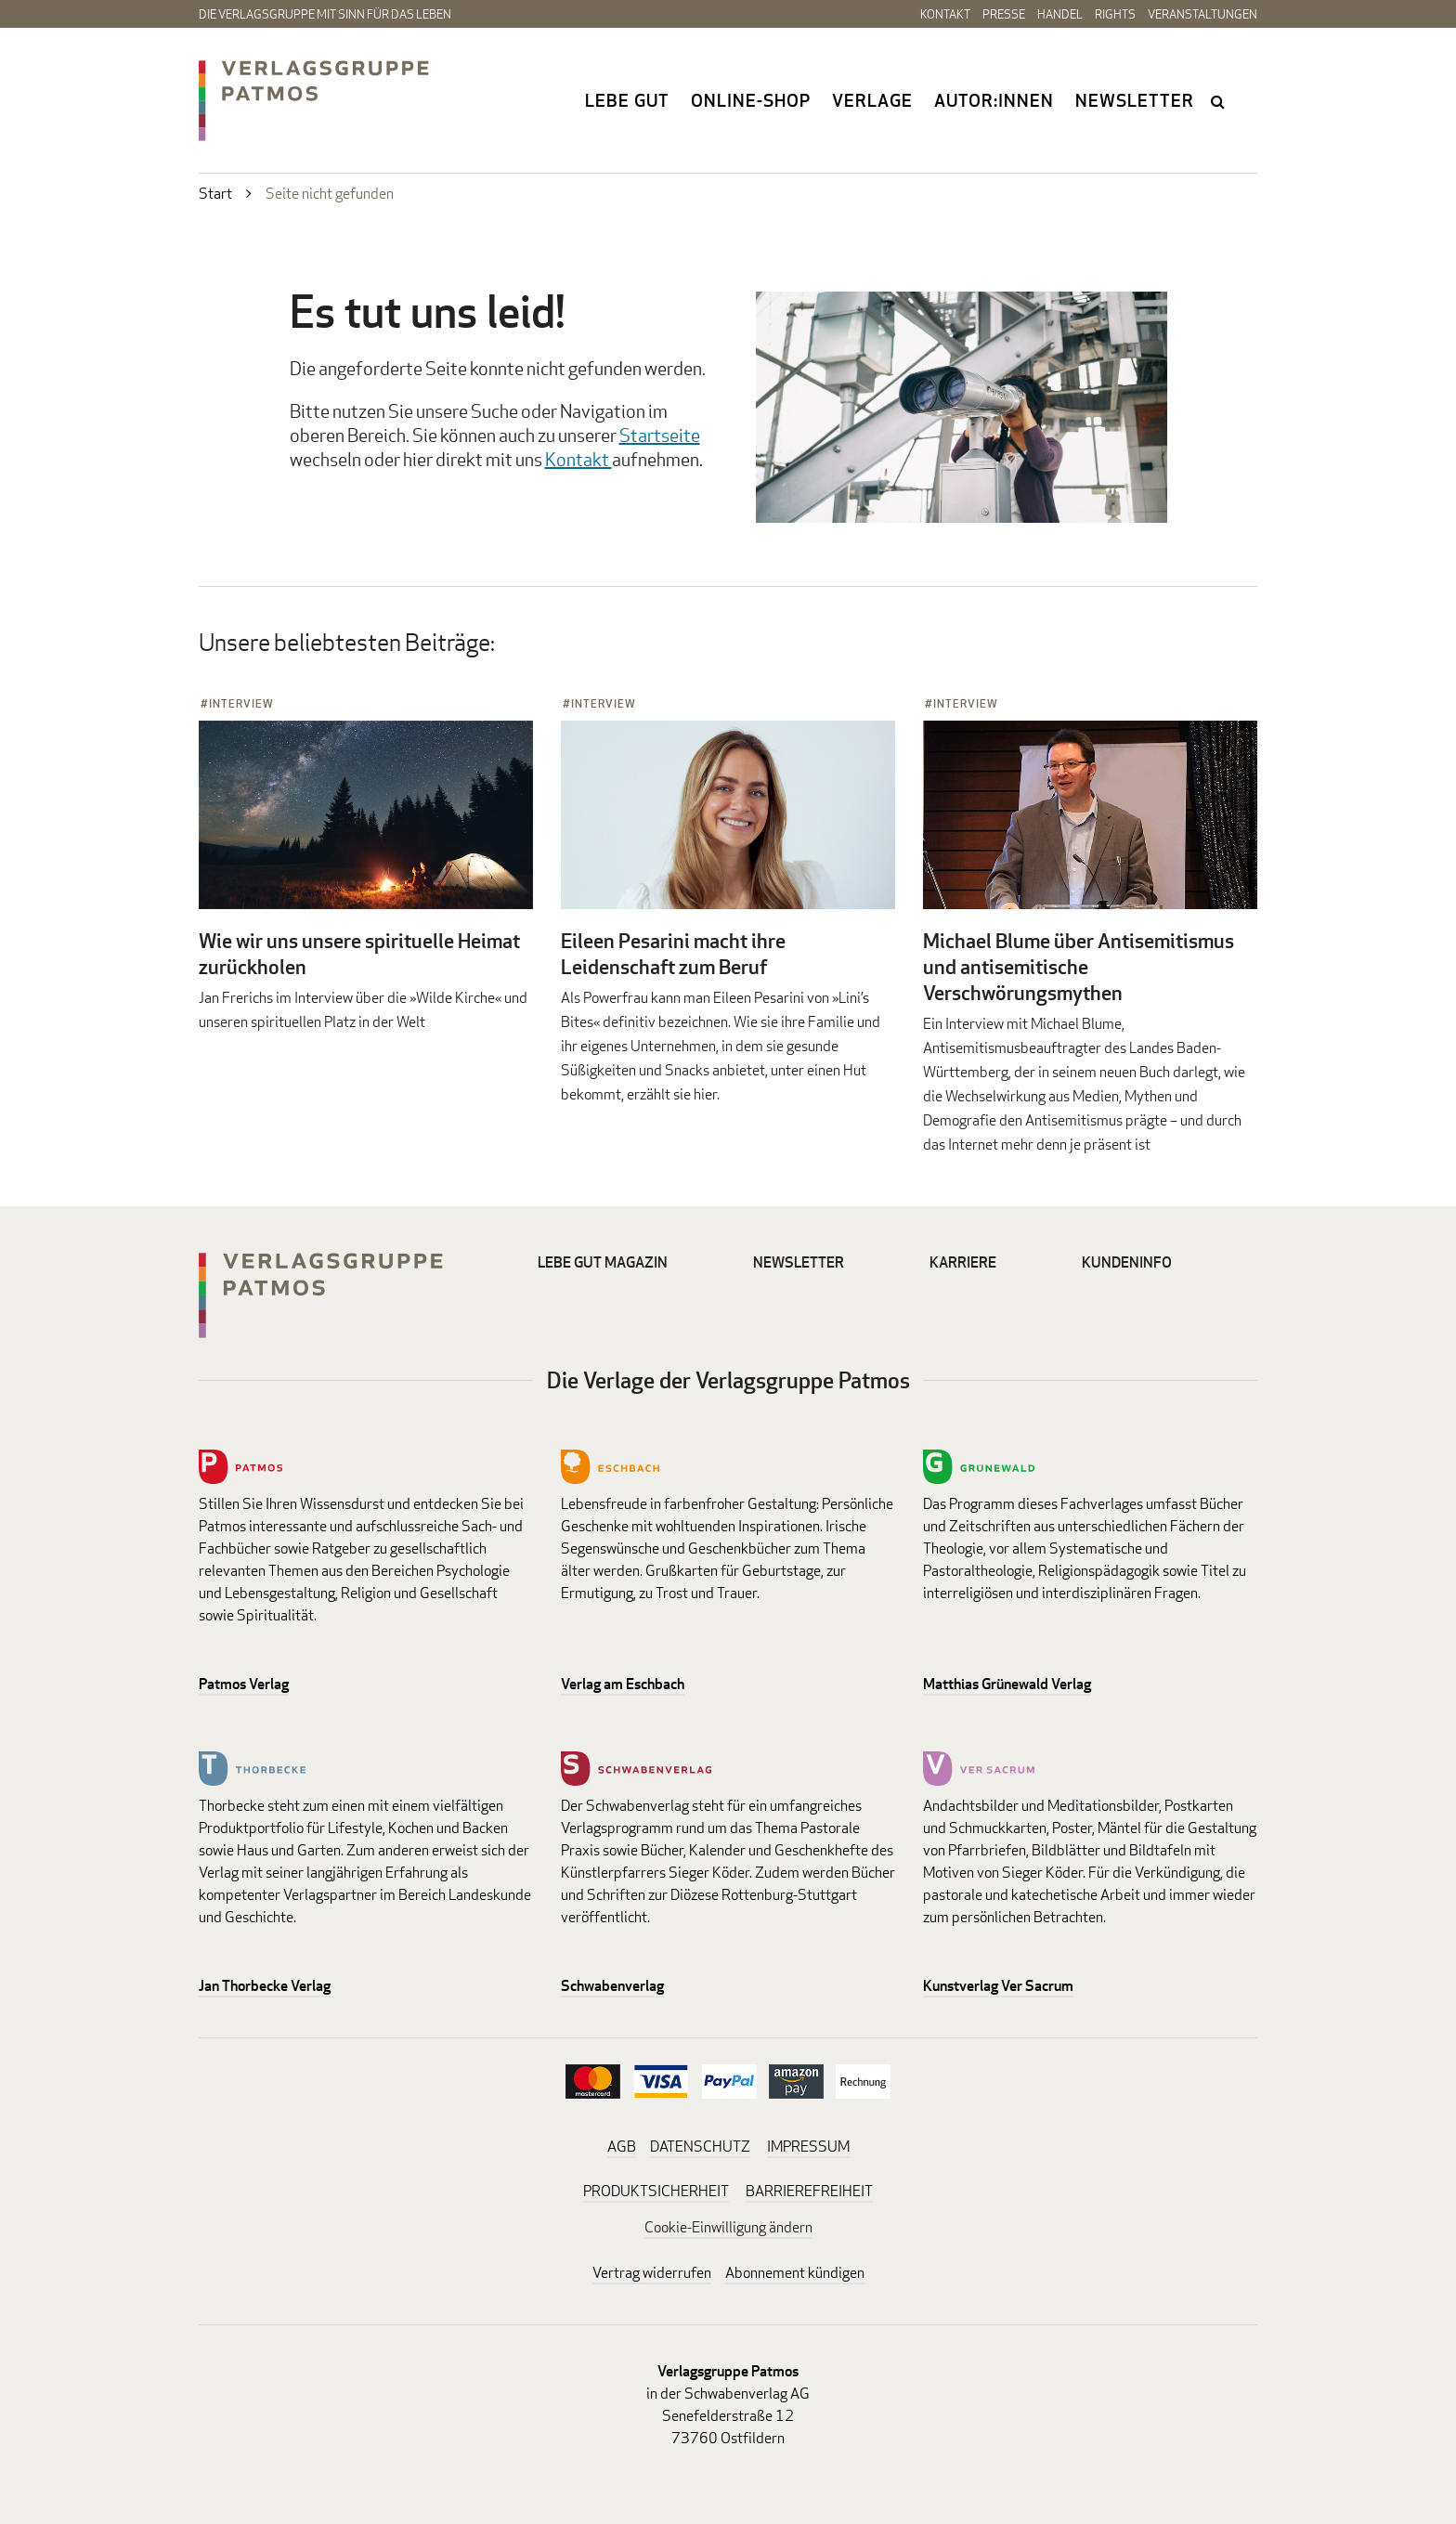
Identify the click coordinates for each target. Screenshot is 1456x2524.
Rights (1115, 14)
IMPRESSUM (808, 2146)
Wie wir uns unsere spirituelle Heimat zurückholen (359, 954)
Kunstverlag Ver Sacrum (998, 1986)
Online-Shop (751, 100)
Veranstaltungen (1202, 14)
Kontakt (945, 14)
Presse (1003, 14)
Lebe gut (627, 100)
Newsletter (1134, 100)
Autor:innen (994, 100)
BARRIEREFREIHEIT (809, 2191)
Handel (1060, 14)
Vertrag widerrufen (651, 2273)
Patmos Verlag (244, 1684)
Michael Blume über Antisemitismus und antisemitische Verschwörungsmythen (1078, 967)
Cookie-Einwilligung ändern (728, 2227)
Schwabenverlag (612, 1986)
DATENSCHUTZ (700, 2146)
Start (215, 193)
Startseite (659, 435)
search (1219, 101)
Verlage (872, 100)
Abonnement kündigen (794, 2273)
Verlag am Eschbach (622, 1684)
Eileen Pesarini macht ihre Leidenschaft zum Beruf (673, 954)
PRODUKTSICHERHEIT (656, 2191)
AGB (621, 2146)
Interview (241, 703)
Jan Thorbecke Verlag (265, 1986)
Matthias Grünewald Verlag (1007, 1684)
